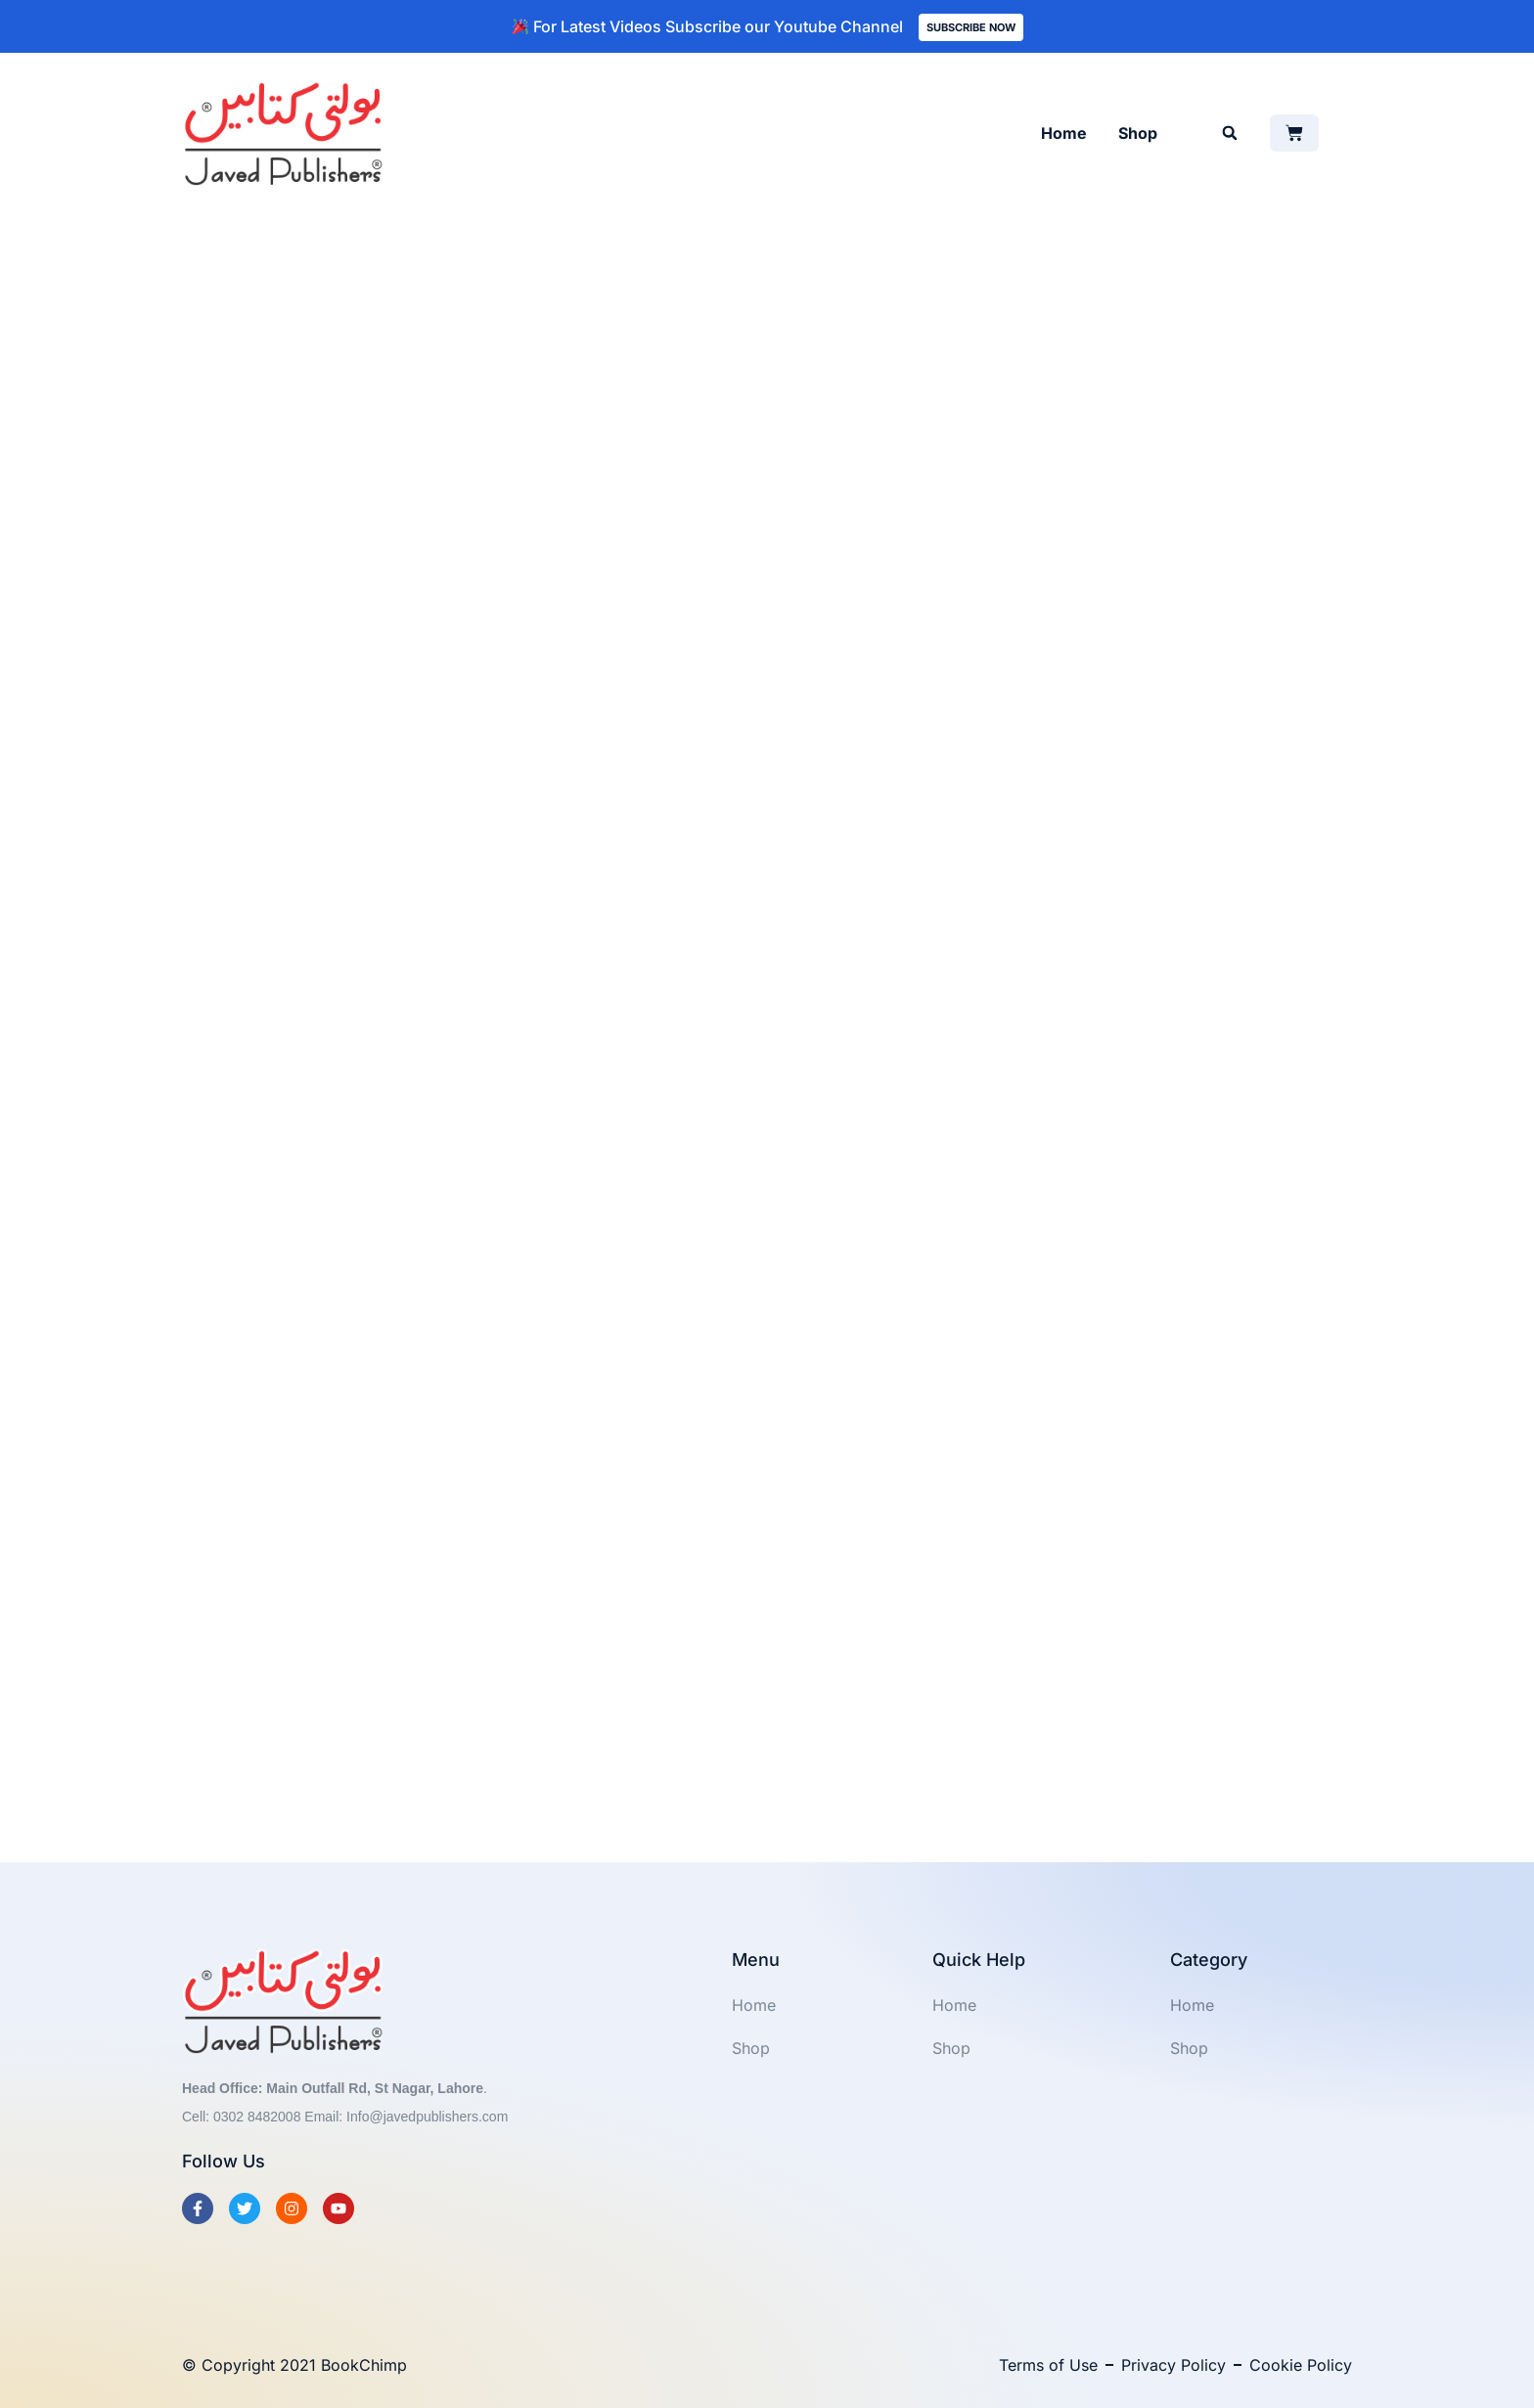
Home (1064, 133)
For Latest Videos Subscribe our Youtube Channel (708, 26)
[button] (1229, 133)
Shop (1137, 133)
